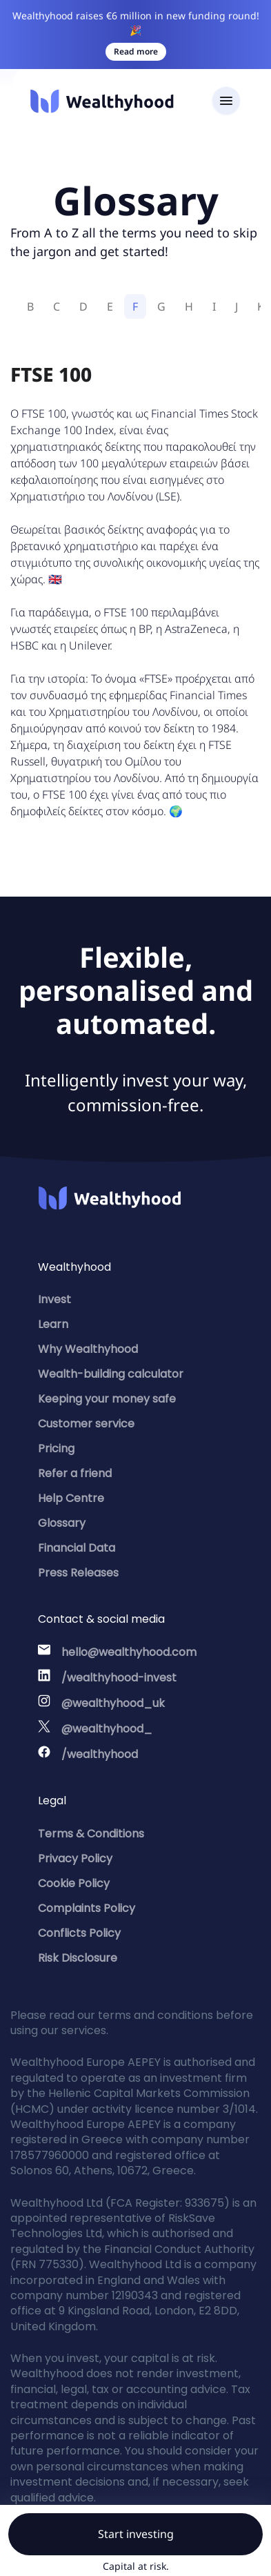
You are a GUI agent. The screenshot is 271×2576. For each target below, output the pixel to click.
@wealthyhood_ (106, 1729)
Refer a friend (75, 1473)
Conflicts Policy (79, 1933)
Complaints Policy (86, 1908)
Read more (136, 51)
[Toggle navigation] (226, 101)
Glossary (62, 1523)
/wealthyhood (99, 1754)
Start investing (136, 2533)
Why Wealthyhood (88, 1349)
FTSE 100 (51, 374)
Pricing (56, 1448)
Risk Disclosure (77, 1958)
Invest (54, 1299)
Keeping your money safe (107, 1399)
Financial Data (76, 1548)
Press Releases (78, 1573)
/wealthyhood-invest (119, 1678)
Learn (53, 1324)
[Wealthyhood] (102, 101)
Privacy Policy (75, 1858)
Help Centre (71, 1498)
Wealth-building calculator (110, 1374)
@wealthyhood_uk (113, 1703)
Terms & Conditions (91, 1834)
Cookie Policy (74, 1883)
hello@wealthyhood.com (129, 1652)
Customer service (86, 1424)
